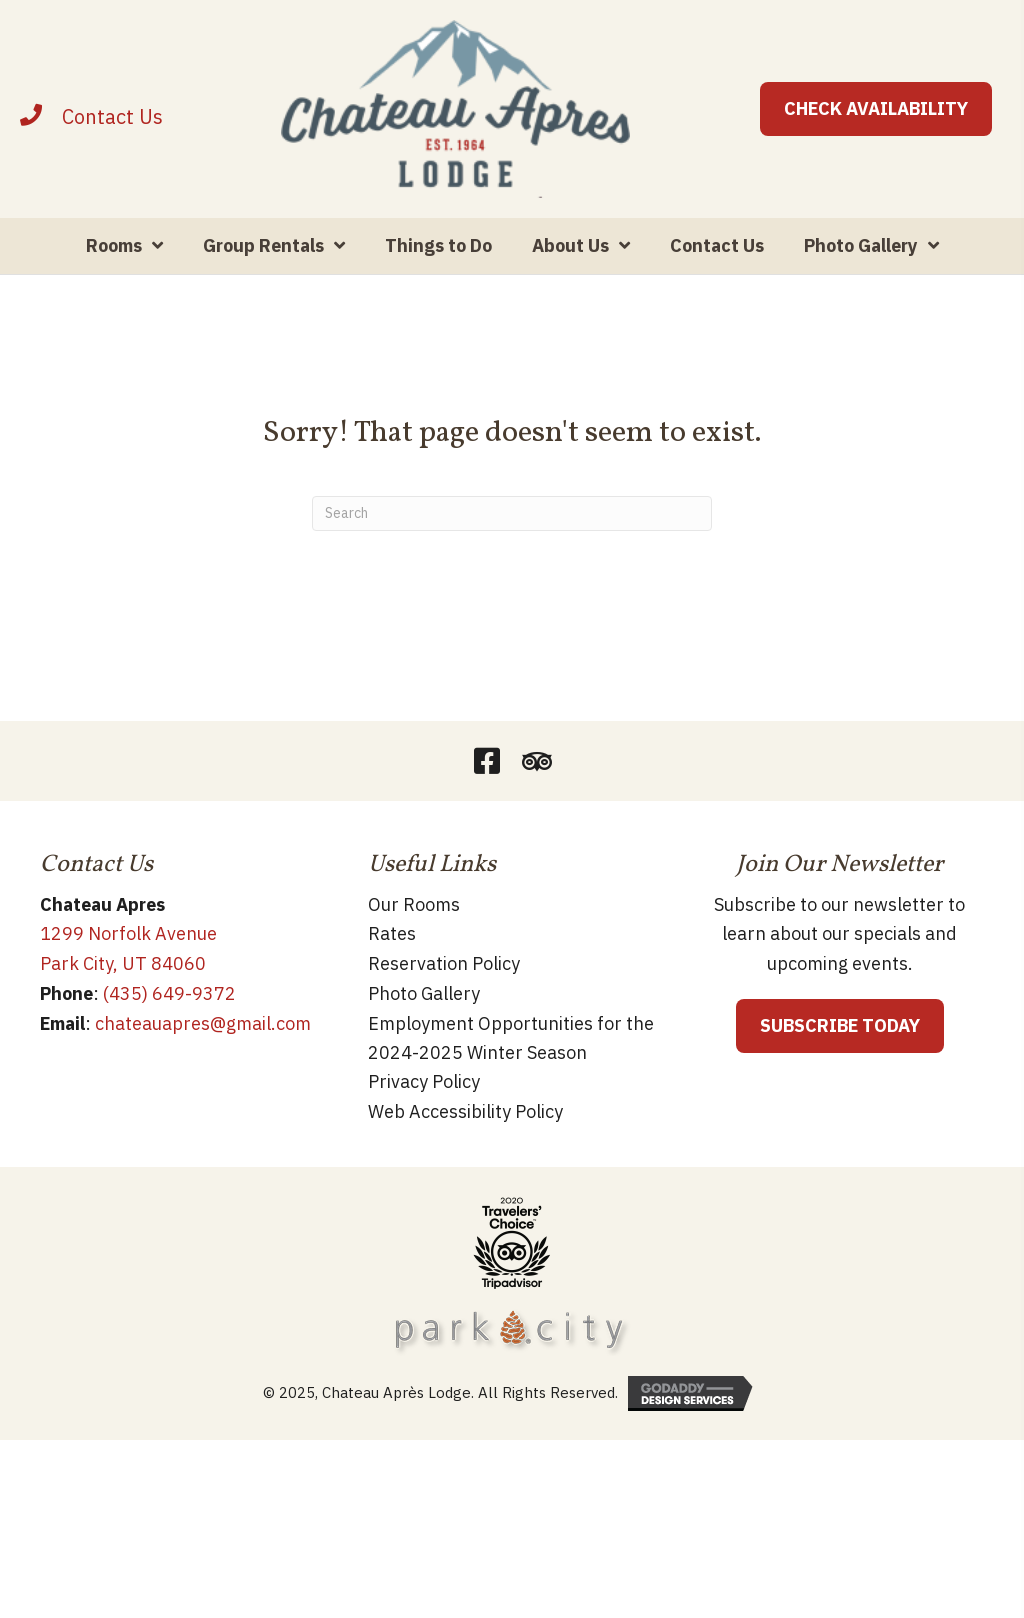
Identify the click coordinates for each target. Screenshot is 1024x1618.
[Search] (512, 514)
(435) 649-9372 (169, 994)
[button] (487, 762)
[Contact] (112, 116)
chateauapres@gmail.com (203, 1023)
